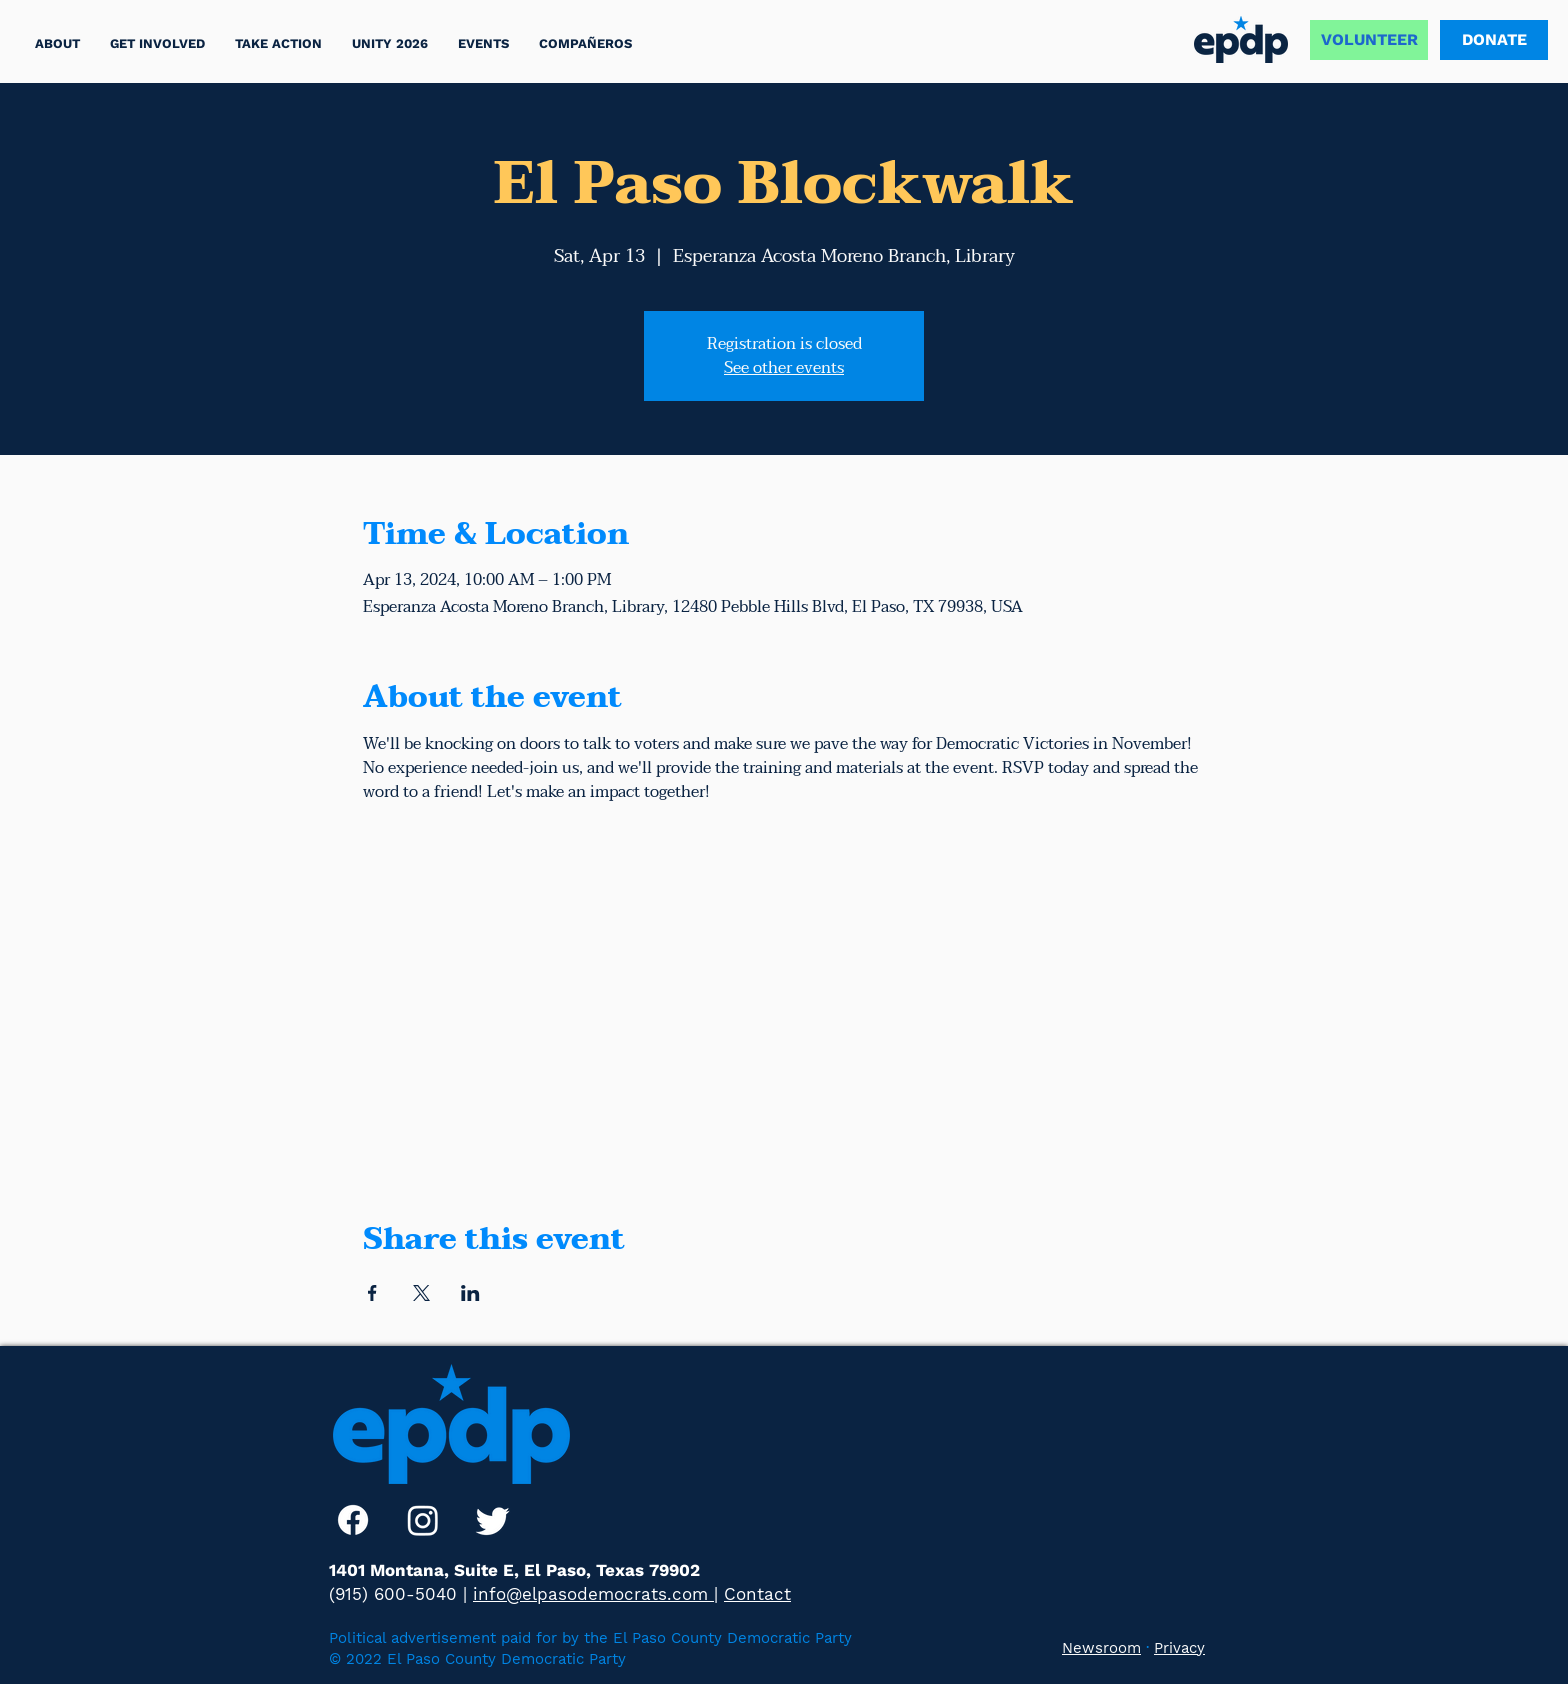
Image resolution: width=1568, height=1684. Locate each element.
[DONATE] (1494, 40)
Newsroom (1101, 1648)
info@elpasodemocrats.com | (595, 1594)
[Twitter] (493, 1520)
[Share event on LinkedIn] (470, 1293)
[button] (278, 43)
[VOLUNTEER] (1369, 40)
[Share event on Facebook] (372, 1293)
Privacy (1179, 1648)
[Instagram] (423, 1520)
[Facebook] (353, 1520)
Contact (757, 1594)
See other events (784, 368)
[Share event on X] (421, 1293)
